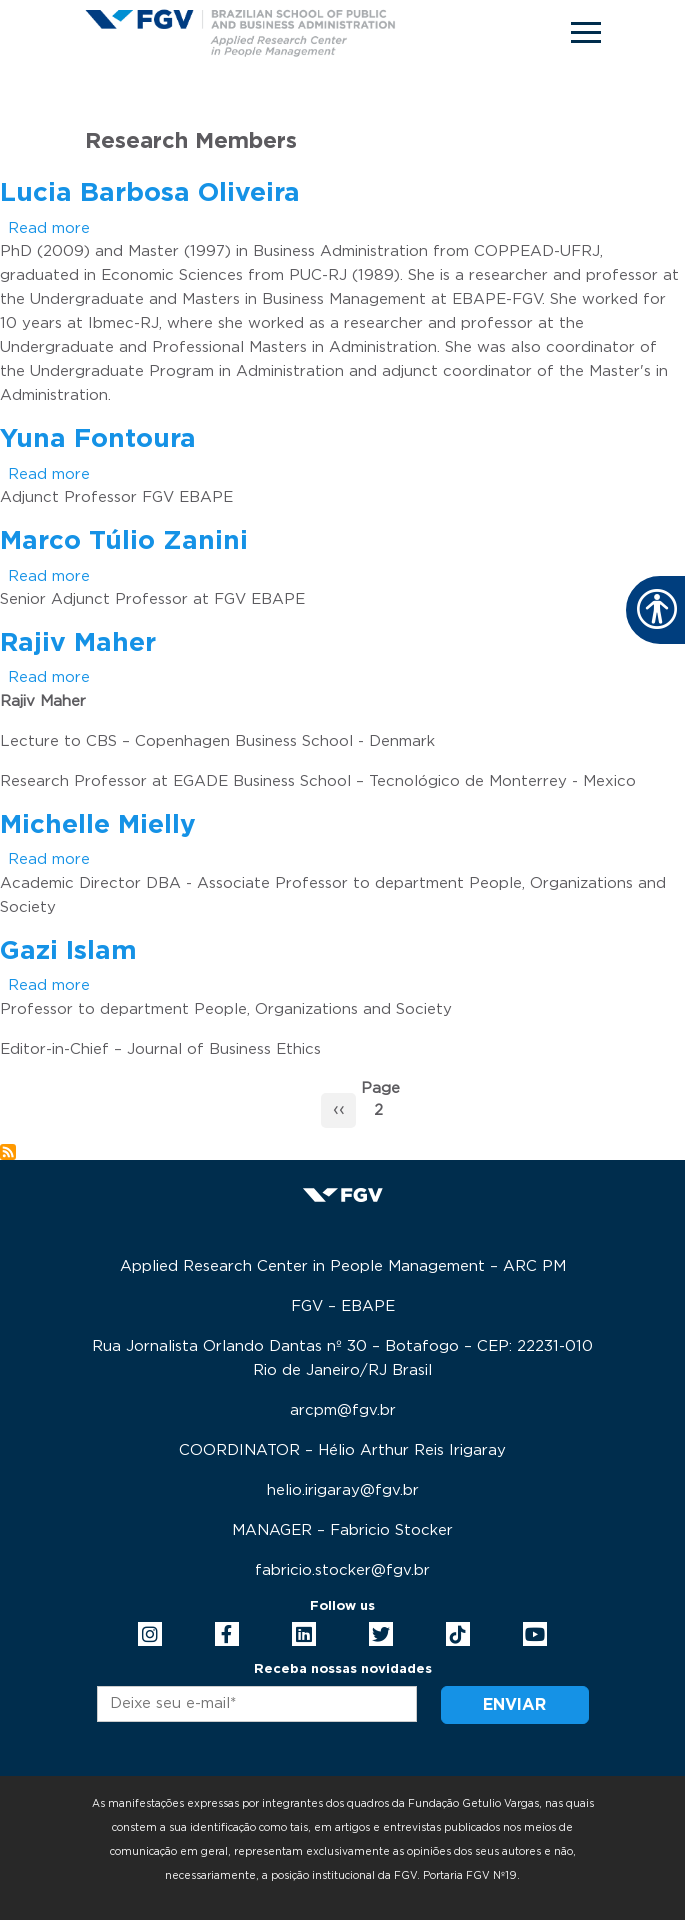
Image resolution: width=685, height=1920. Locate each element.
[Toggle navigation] (586, 32)
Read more (49, 228)
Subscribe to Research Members (8, 1152)
